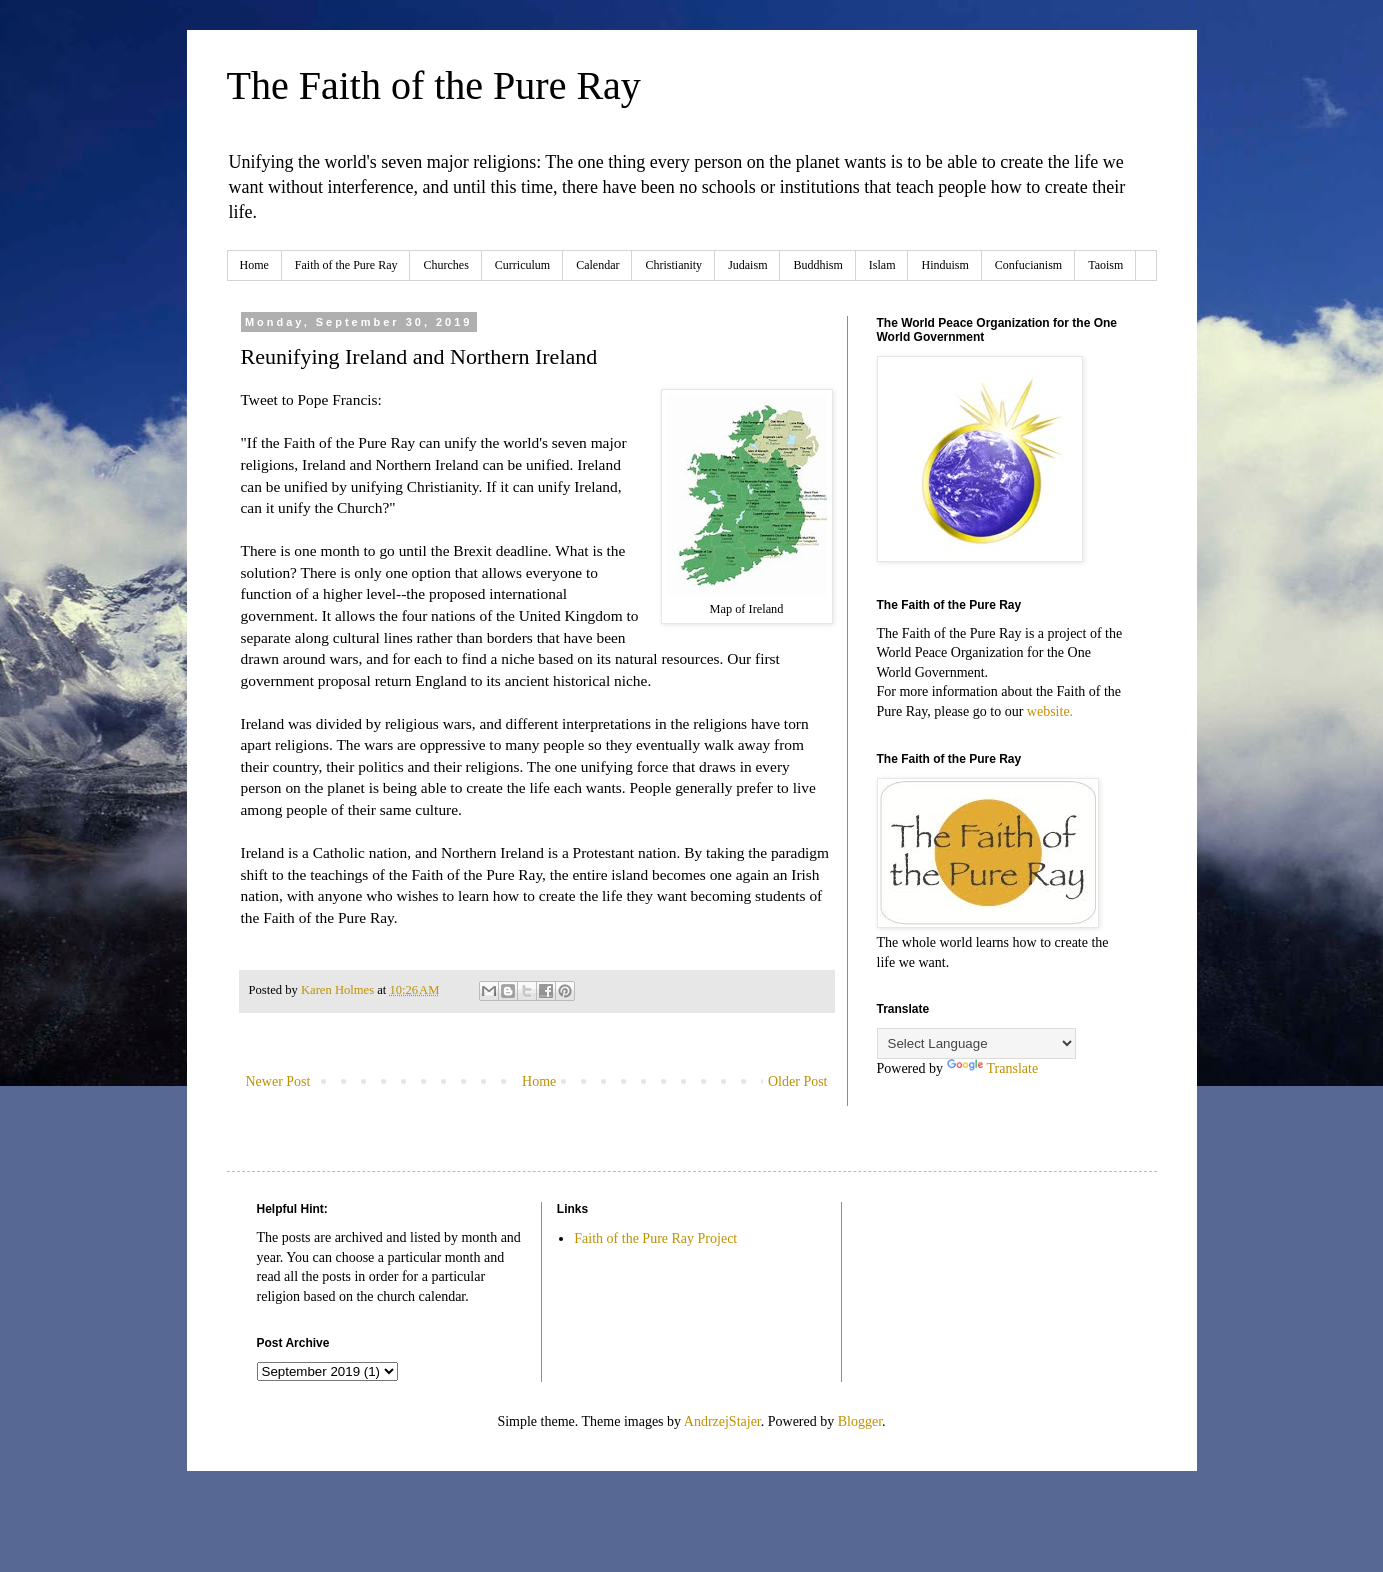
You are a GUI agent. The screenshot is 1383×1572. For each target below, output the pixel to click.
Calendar (597, 265)
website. (1050, 711)
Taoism (1105, 265)
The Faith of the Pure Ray (434, 85)
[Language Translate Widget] (976, 1043)
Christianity (673, 265)
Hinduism (944, 265)
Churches (445, 265)
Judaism (747, 265)
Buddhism (817, 265)
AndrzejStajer (722, 1421)
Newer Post (278, 1081)
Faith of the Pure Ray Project (655, 1238)
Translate (993, 1068)
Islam (882, 265)
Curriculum (522, 265)
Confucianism (1028, 265)
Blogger (860, 1421)
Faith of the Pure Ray (346, 265)
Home (254, 265)
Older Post (798, 1081)
